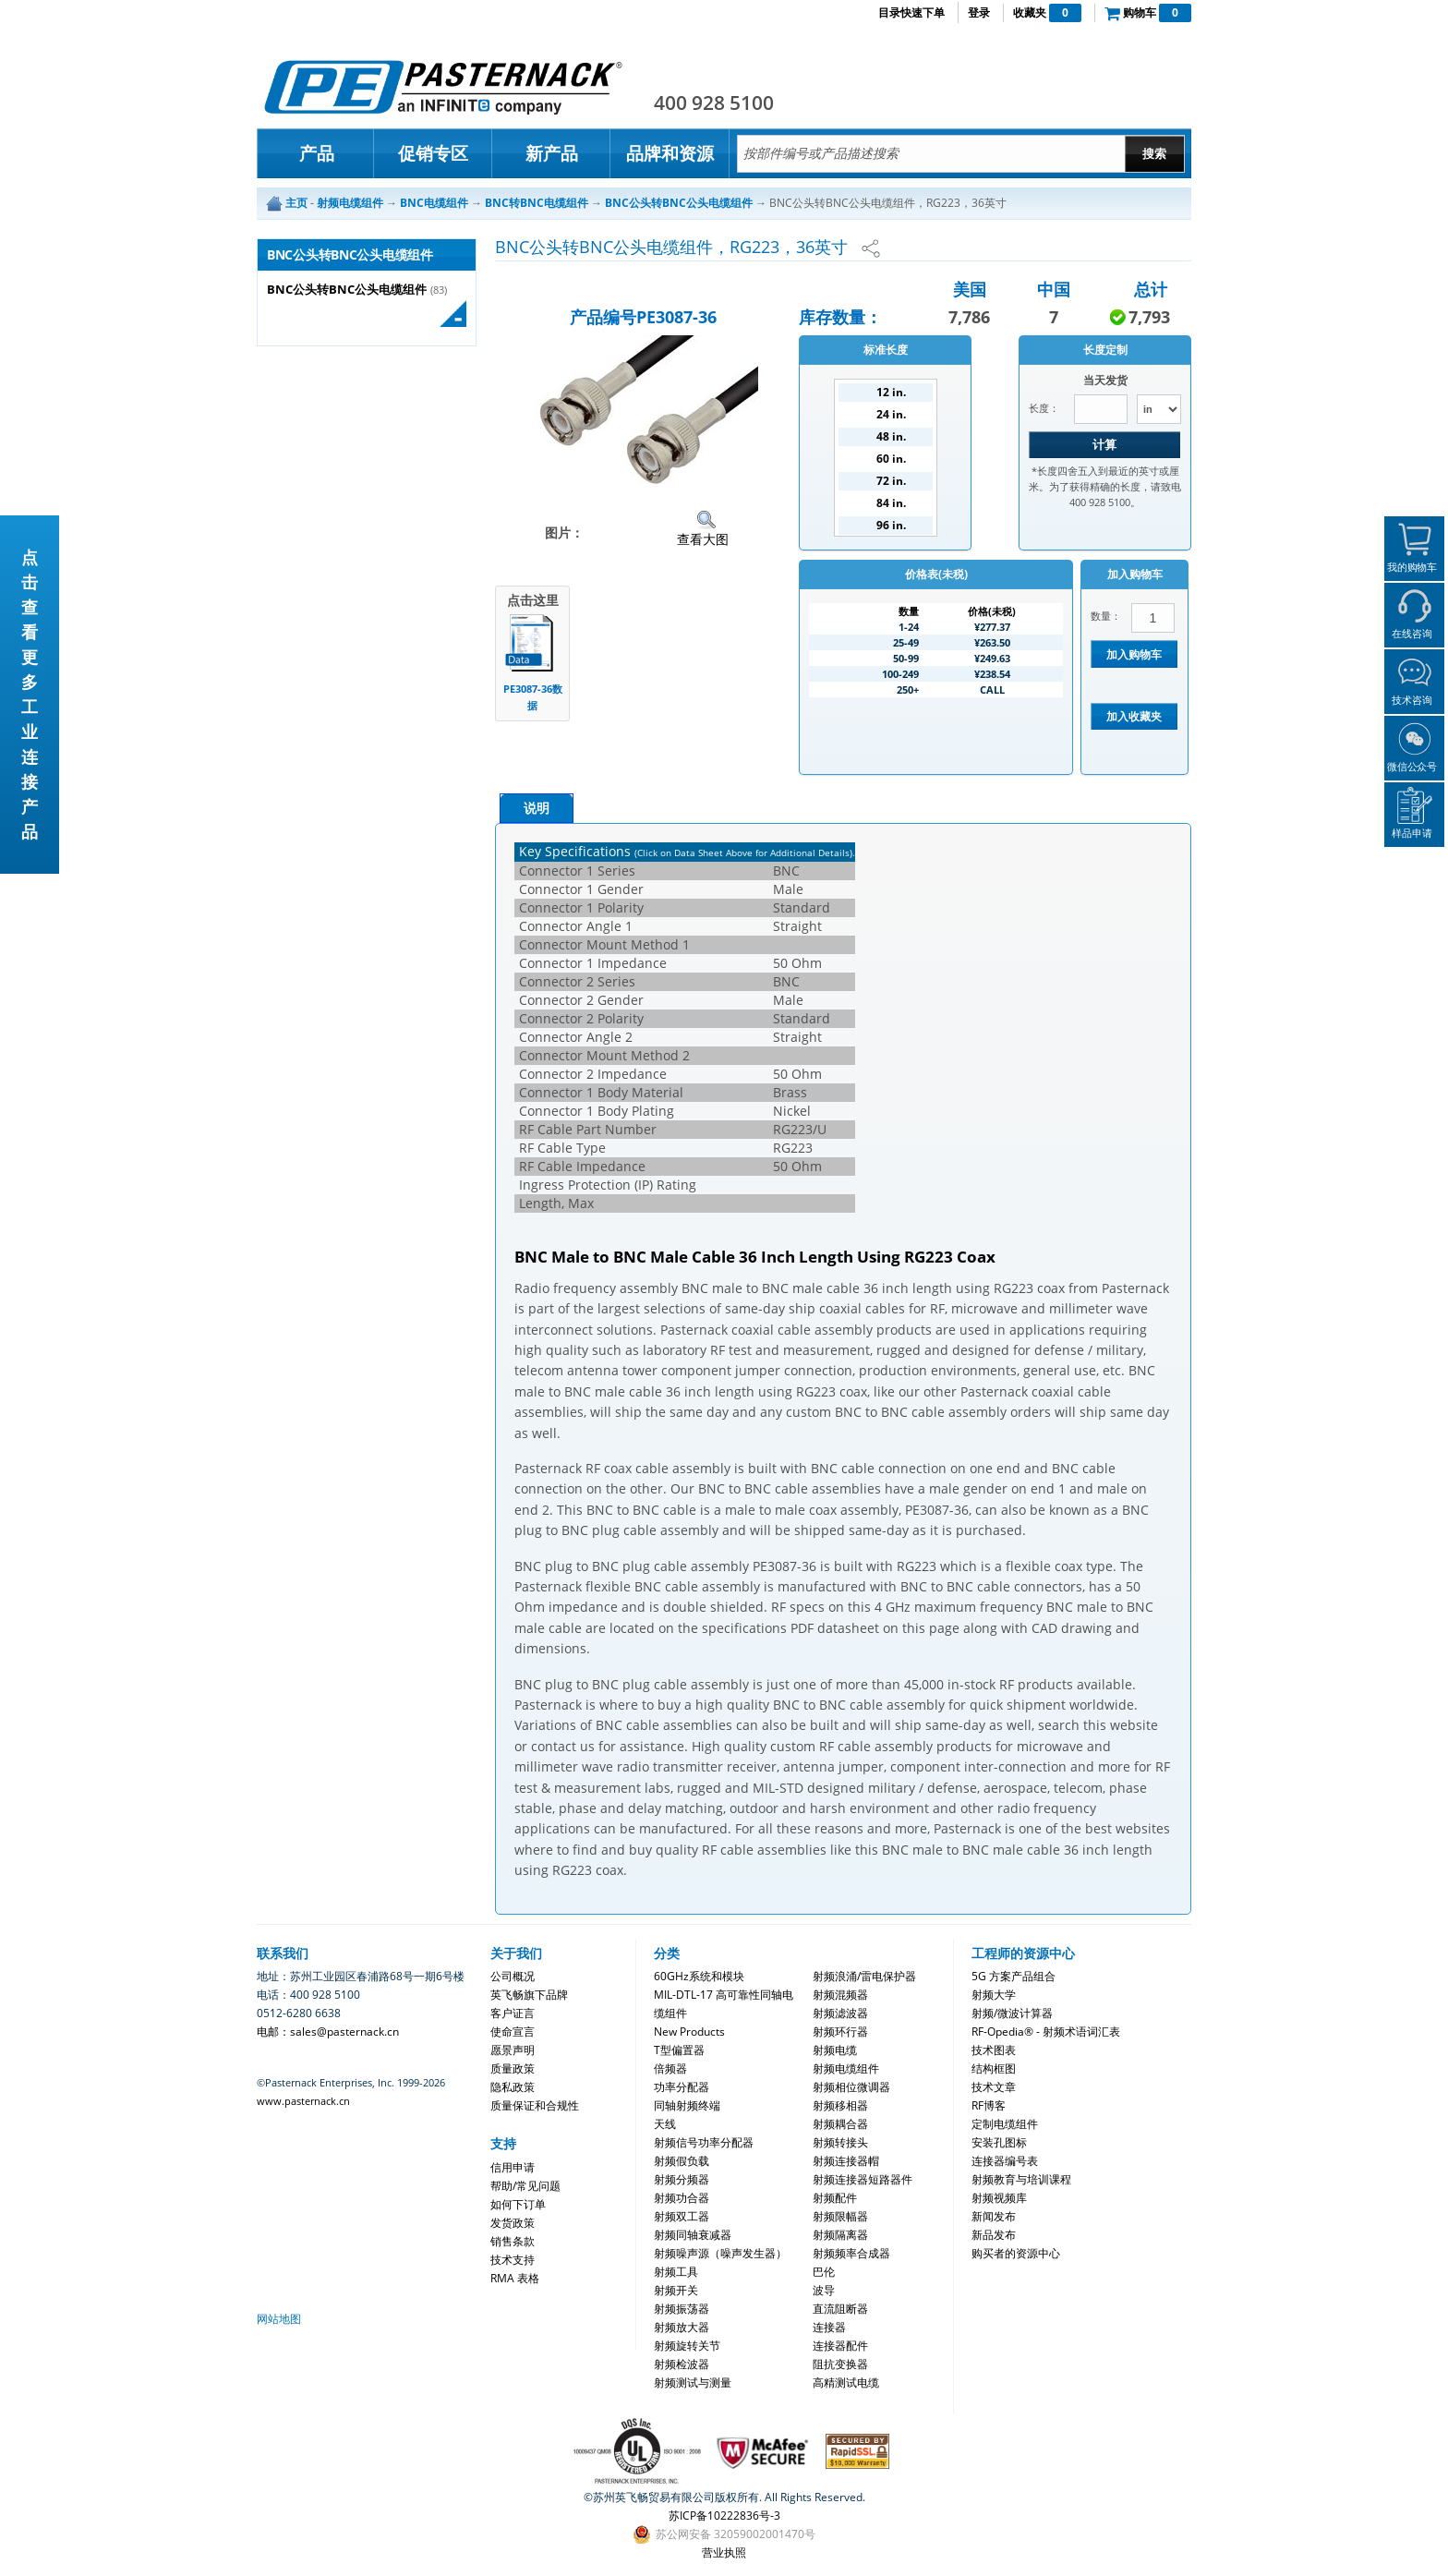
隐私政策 (512, 2087)
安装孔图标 (999, 2142)
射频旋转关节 (687, 2345)
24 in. (891, 414)
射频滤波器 (840, 2013)
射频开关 (676, 2290)
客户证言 (512, 2013)
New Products (689, 2031)
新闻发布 (993, 2216)
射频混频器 (840, 1994)
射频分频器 (681, 2179)
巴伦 (824, 2272)
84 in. (891, 503)
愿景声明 (512, 2050)
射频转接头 (840, 2142)
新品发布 (993, 2235)
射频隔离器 (840, 2235)
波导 (824, 2290)
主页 (296, 203)
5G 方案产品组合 (1013, 1976)
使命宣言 (512, 2031)
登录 (979, 12)
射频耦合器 (840, 2124)
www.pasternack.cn (303, 2101)
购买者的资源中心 (1015, 2253)
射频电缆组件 (846, 2068)
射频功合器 (681, 2198)
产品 (316, 153)
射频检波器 (681, 2364)
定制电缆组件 (1004, 2124)
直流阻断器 (840, 2308)
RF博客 (988, 2105)
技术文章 (993, 2087)
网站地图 (279, 2319)
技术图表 (993, 2050)
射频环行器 (840, 2031)
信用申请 (512, 2167)
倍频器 (670, 2068)
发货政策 (512, 2223)
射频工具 (676, 2272)
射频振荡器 (681, 2308)
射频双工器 (681, 2216)
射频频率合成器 (851, 2253)
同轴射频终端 (687, 2105)
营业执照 (724, 2552)
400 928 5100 (714, 102)
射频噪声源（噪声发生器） (720, 2253)
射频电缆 (835, 2050)
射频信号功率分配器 (704, 2142)
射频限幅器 (840, 2216)
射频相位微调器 (851, 2087)
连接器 (829, 2327)
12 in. (891, 392)
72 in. (891, 481)
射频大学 (993, 1994)
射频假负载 (681, 2161)
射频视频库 (999, 2198)
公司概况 (512, 1976)
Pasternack (443, 87)
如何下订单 (518, 2204)
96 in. (891, 525)
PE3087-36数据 (532, 697)
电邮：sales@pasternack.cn (328, 2031)
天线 (665, 2124)
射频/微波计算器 (1012, 2013)
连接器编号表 (1004, 2161)
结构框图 (993, 2068)
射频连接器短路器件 (862, 2179)
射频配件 (835, 2198)
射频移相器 (840, 2105)
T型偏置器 (679, 2050)
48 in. (891, 436)
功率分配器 (681, 2087)
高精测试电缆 (846, 2382)
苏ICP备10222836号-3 (724, 2515)
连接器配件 (840, 2345)
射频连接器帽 (846, 2161)
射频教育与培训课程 (1021, 2179)
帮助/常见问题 (525, 2186)
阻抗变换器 (840, 2364)
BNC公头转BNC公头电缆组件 (347, 289)
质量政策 (512, 2068)
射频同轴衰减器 (692, 2235)
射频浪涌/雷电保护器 (864, 1976)
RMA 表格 (514, 2278)
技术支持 (512, 2260)
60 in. (891, 458)
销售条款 (512, 2241)
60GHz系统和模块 (699, 1976)
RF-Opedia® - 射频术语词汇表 (1045, 2031)
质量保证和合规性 (534, 2105)
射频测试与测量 (692, 2382)
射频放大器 (681, 2327)
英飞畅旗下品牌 (529, 1994)
